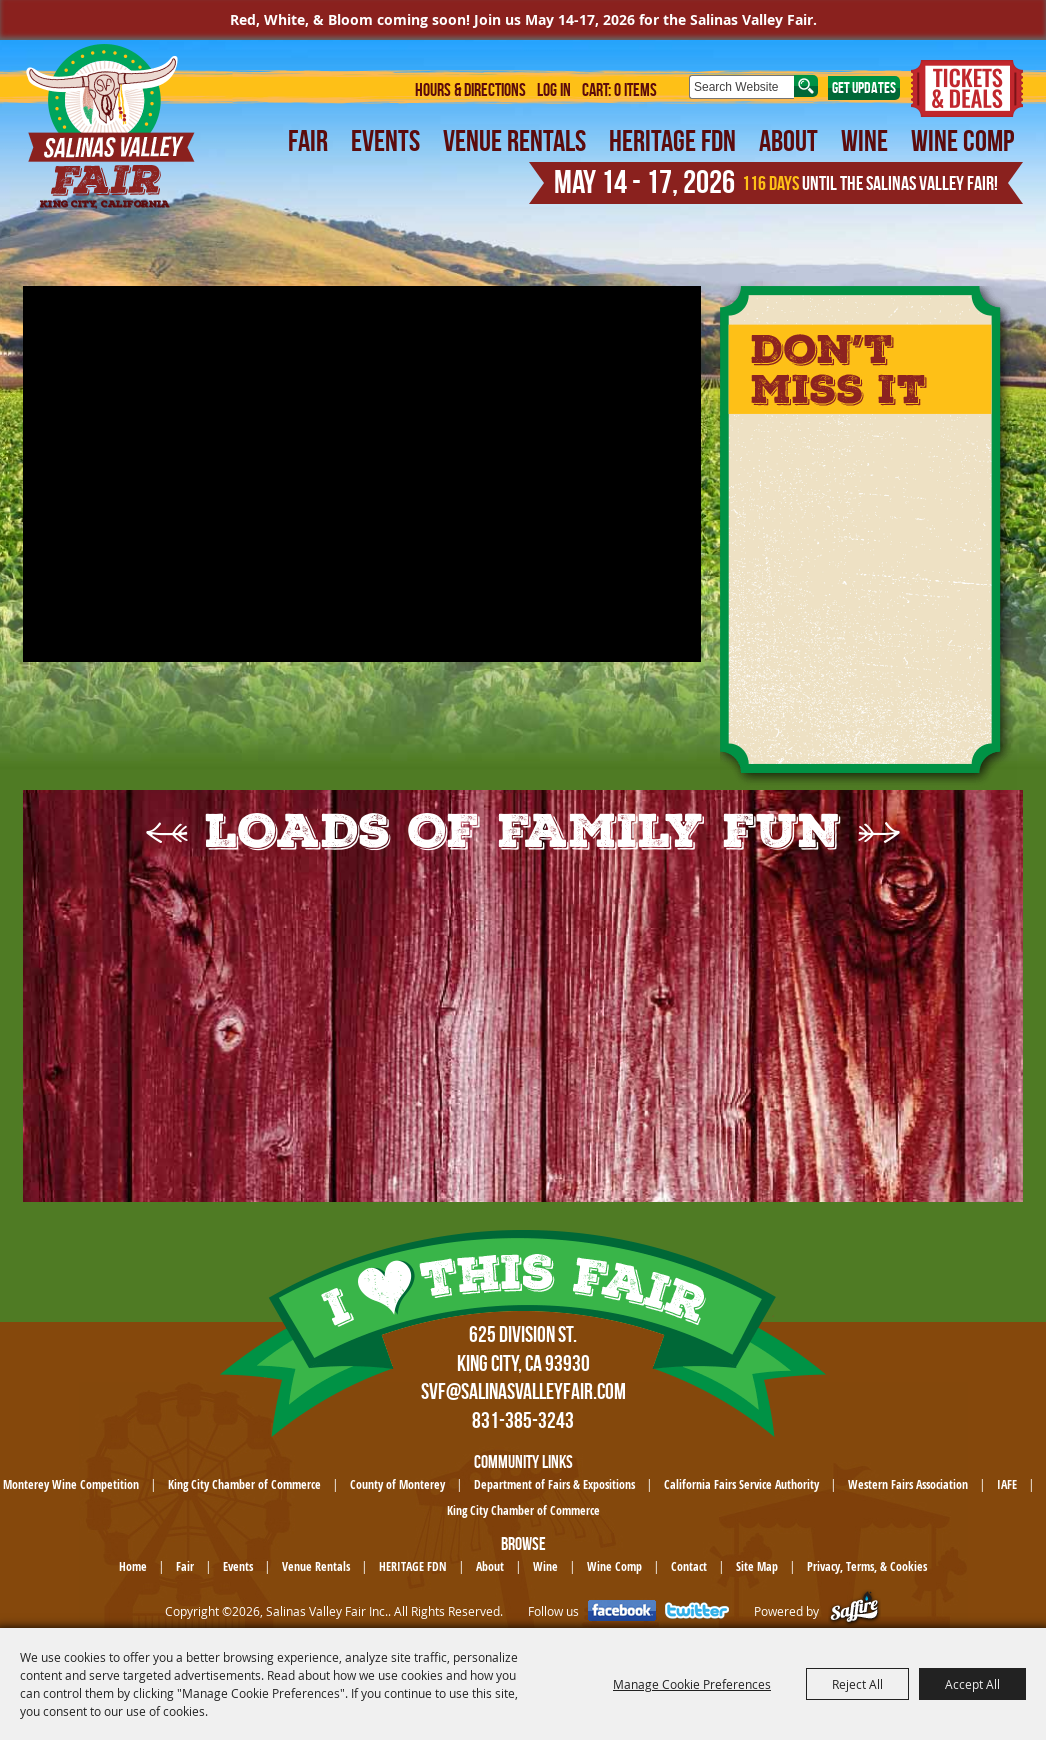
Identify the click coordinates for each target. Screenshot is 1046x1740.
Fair (308, 140)
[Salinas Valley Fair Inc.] (111, 126)
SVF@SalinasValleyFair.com (523, 1391)
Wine (864, 140)
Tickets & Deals (967, 88)
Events (385, 140)
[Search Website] (741, 87)
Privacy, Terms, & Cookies (867, 1566)
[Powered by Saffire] (854, 1611)
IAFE (1007, 1484)
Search (806, 86)
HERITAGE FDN (672, 140)
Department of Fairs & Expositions (554, 1484)
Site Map (757, 1566)
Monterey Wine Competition (71, 1484)
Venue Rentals (514, 140)
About (788, 140)
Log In (554, 90)
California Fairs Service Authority (741, 1484)
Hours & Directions (470, 90)
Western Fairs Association (908, 1484)
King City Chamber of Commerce (244, 1484)
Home (133, 1566)
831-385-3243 (523, 1420)
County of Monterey (397, 1484)
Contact (689, 1566)
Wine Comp (962, 140)
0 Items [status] (635, 90)
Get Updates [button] (864, 87)
